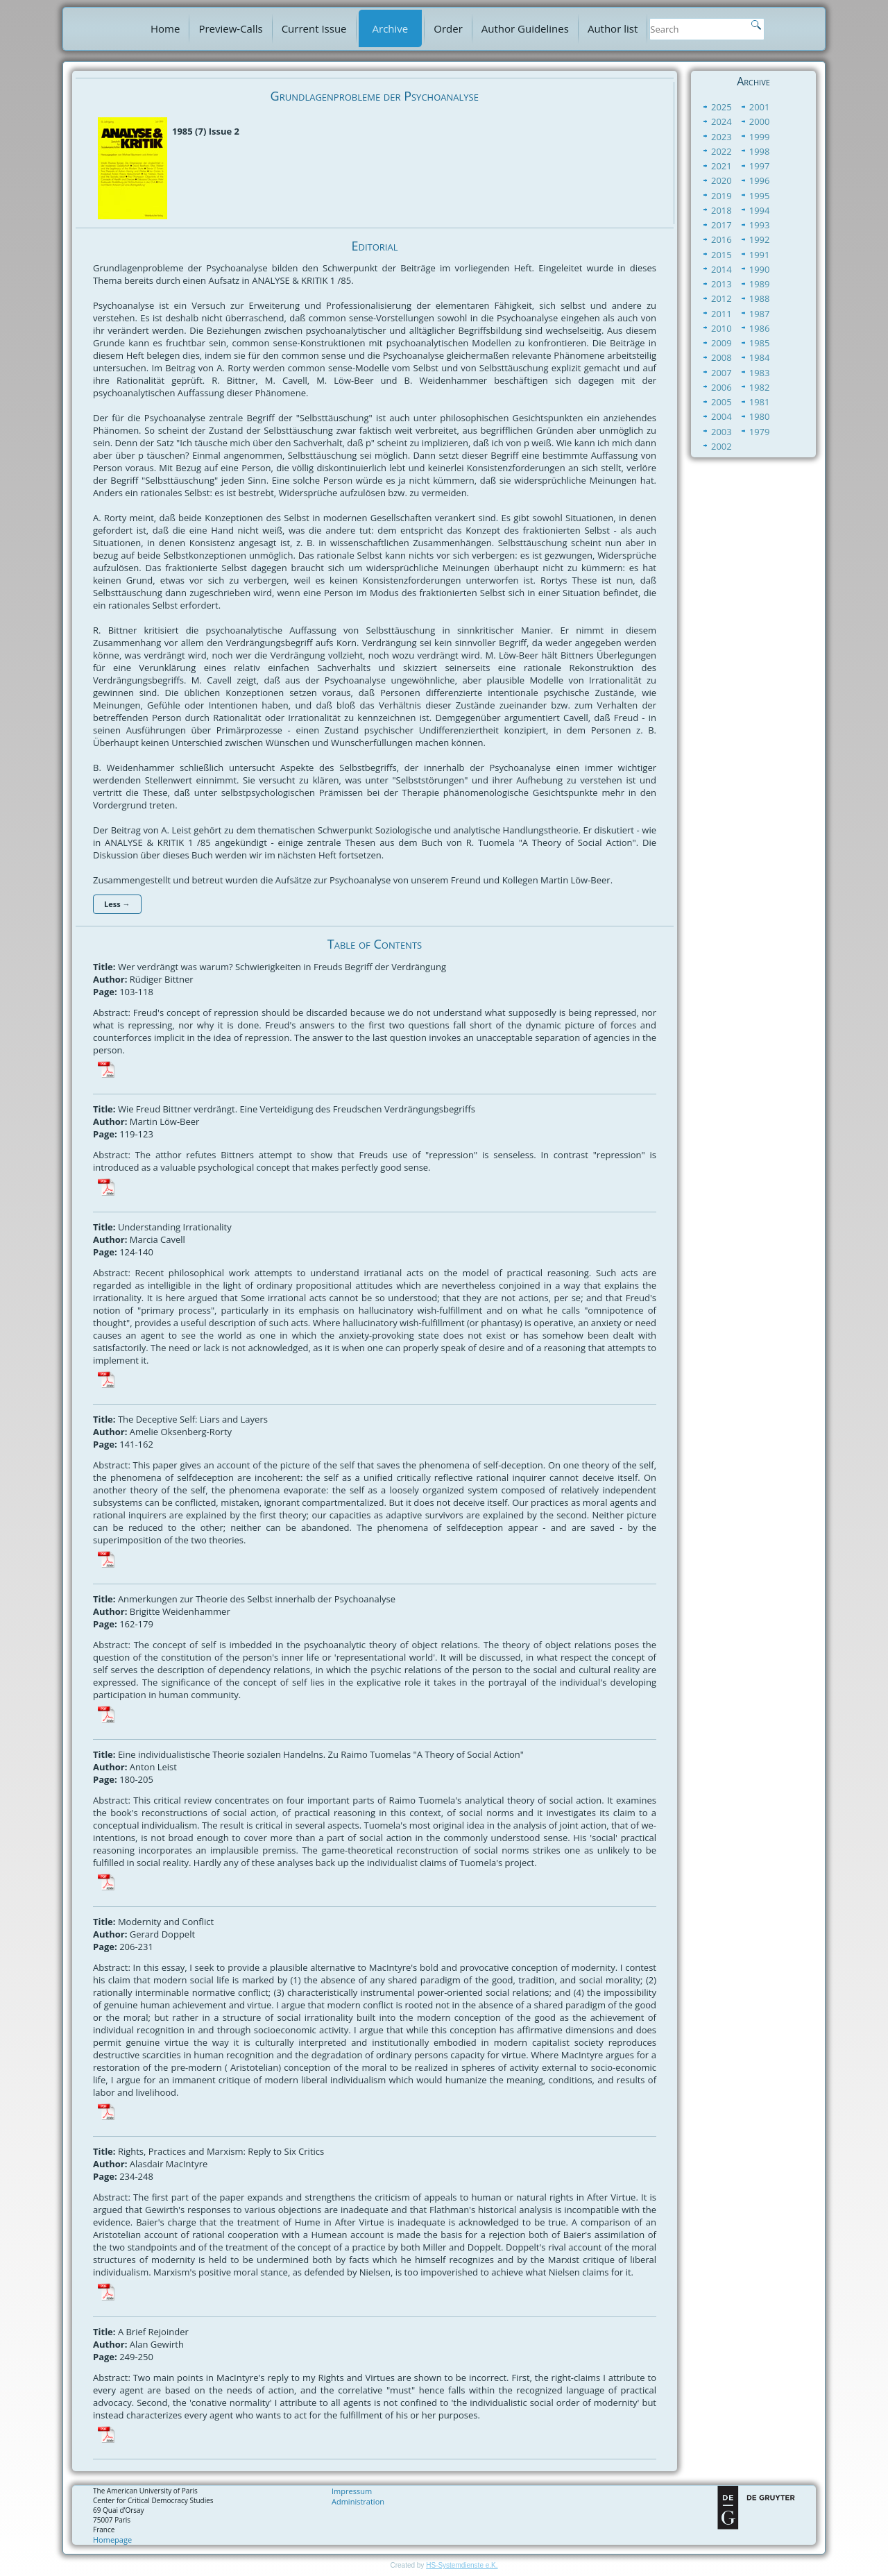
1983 (759, 372)
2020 (721, 180)
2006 (721, 387)
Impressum (352, 2491)
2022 (721, 151)
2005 (721, 402)
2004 (721, 416)
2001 (759, 107)
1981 (759, 402)
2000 (759, 121)
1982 (759, 387)
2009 (721, 343)
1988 (759, 298)
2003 (721, 431)
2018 (721, 210)
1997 (759, 166)
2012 (721, 298)
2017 (721, 225)
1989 (759, 284)
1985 (759, 343)
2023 (721, 136)
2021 (721, 166)
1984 (759, 357)
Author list (613, 28)
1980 (759, 416)
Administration (358, 2501)
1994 (759, 210)
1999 (759, 136)
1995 (759, 195)
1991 (759, 254)
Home (165, 28)
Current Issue (314, 28)
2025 (721, 107)
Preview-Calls (230, 28)
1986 (759, 328)
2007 (721, 372)
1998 (759, 151)
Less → (117, 904)
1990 (759, 269)
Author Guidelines (525, 28)
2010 (721, 328)
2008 (721, 357)
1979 (759, 431)
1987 (759, 313)
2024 (721, 121)
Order (448, 28)
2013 (721, 284)
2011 (721, 313)
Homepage (112, 2539)
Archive (391, 28)
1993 (759, 225)
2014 (721, 269)
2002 (721, 446)
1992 (759, 239)
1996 (759, 180)
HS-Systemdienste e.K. (461, 2565)
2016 (721, 239)
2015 (721, 254)
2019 (721, 195)
